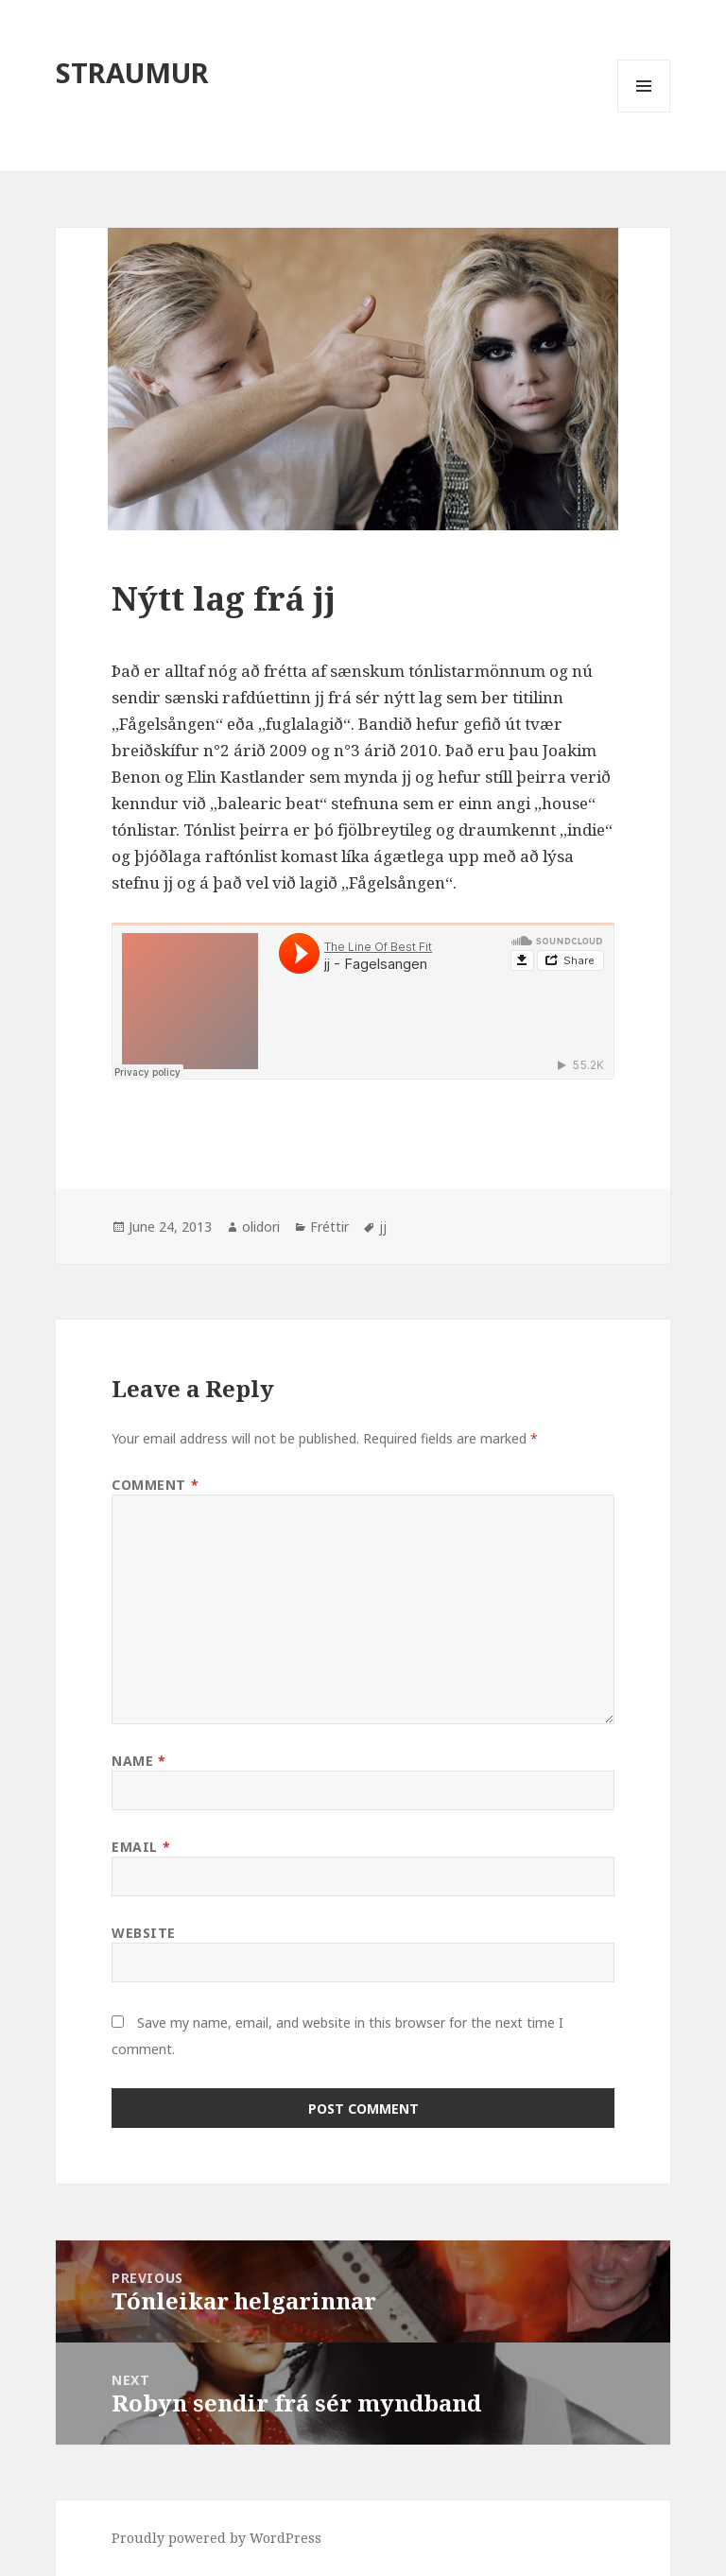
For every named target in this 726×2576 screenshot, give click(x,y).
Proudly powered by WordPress (216, 2538)
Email (141, 1847)
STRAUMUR (132, 72)
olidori (261, 1227)
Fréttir (329, 1227)
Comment (155, 1485)
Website (144, 1933)
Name (138, 1761)
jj (383, 1227)
